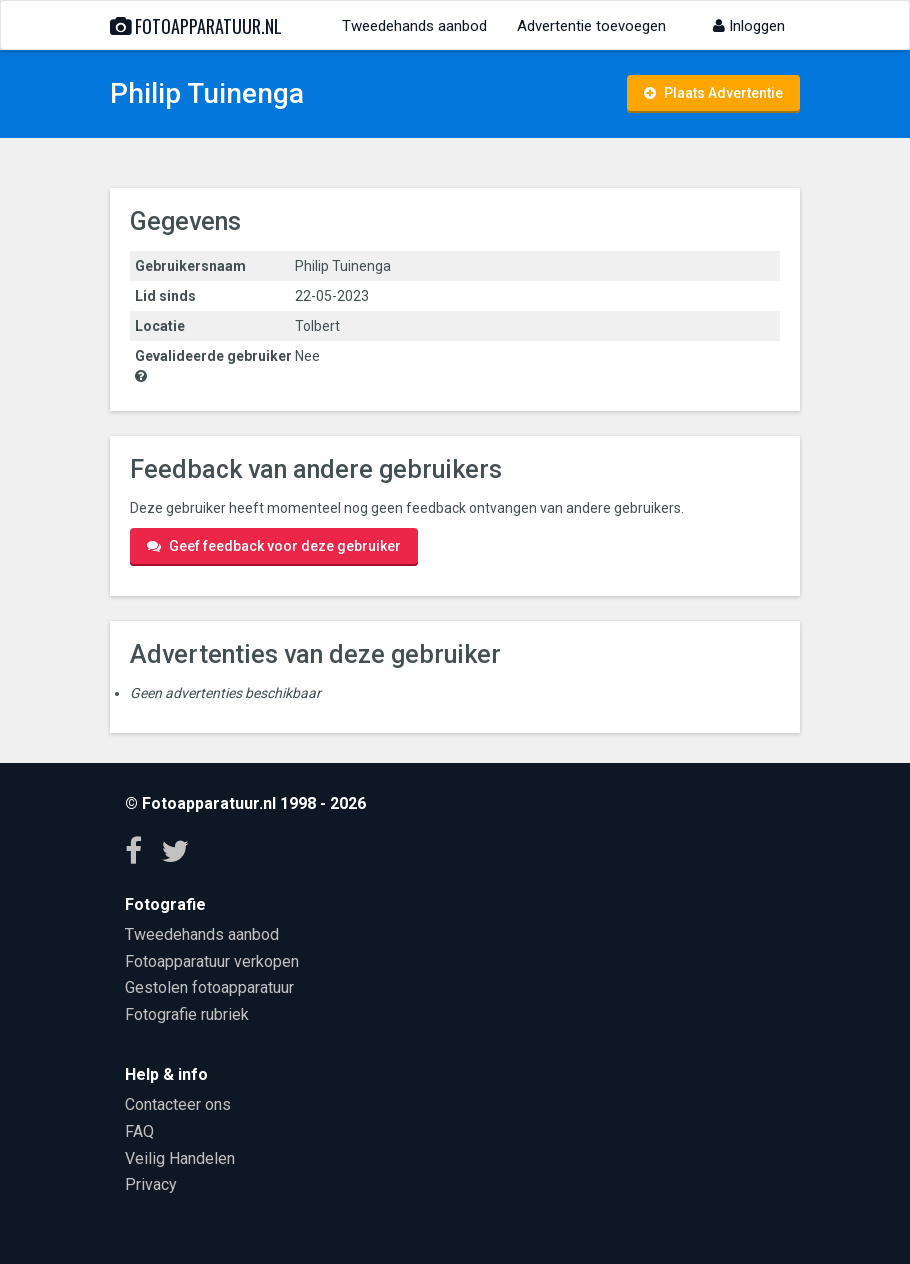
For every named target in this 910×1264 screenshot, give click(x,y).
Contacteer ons (178, 1104)
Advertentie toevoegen (591, 26)
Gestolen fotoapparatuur (209, 987)
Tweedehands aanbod (414, 26)
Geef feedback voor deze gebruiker (274, 546)
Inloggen (749, 26)
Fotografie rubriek (187, 1014)
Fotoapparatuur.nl (196, 26)
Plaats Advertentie (713, 93)
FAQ (139, 1131)
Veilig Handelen (180, 1158)
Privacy (151, 1184)
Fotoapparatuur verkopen (212, 961)
